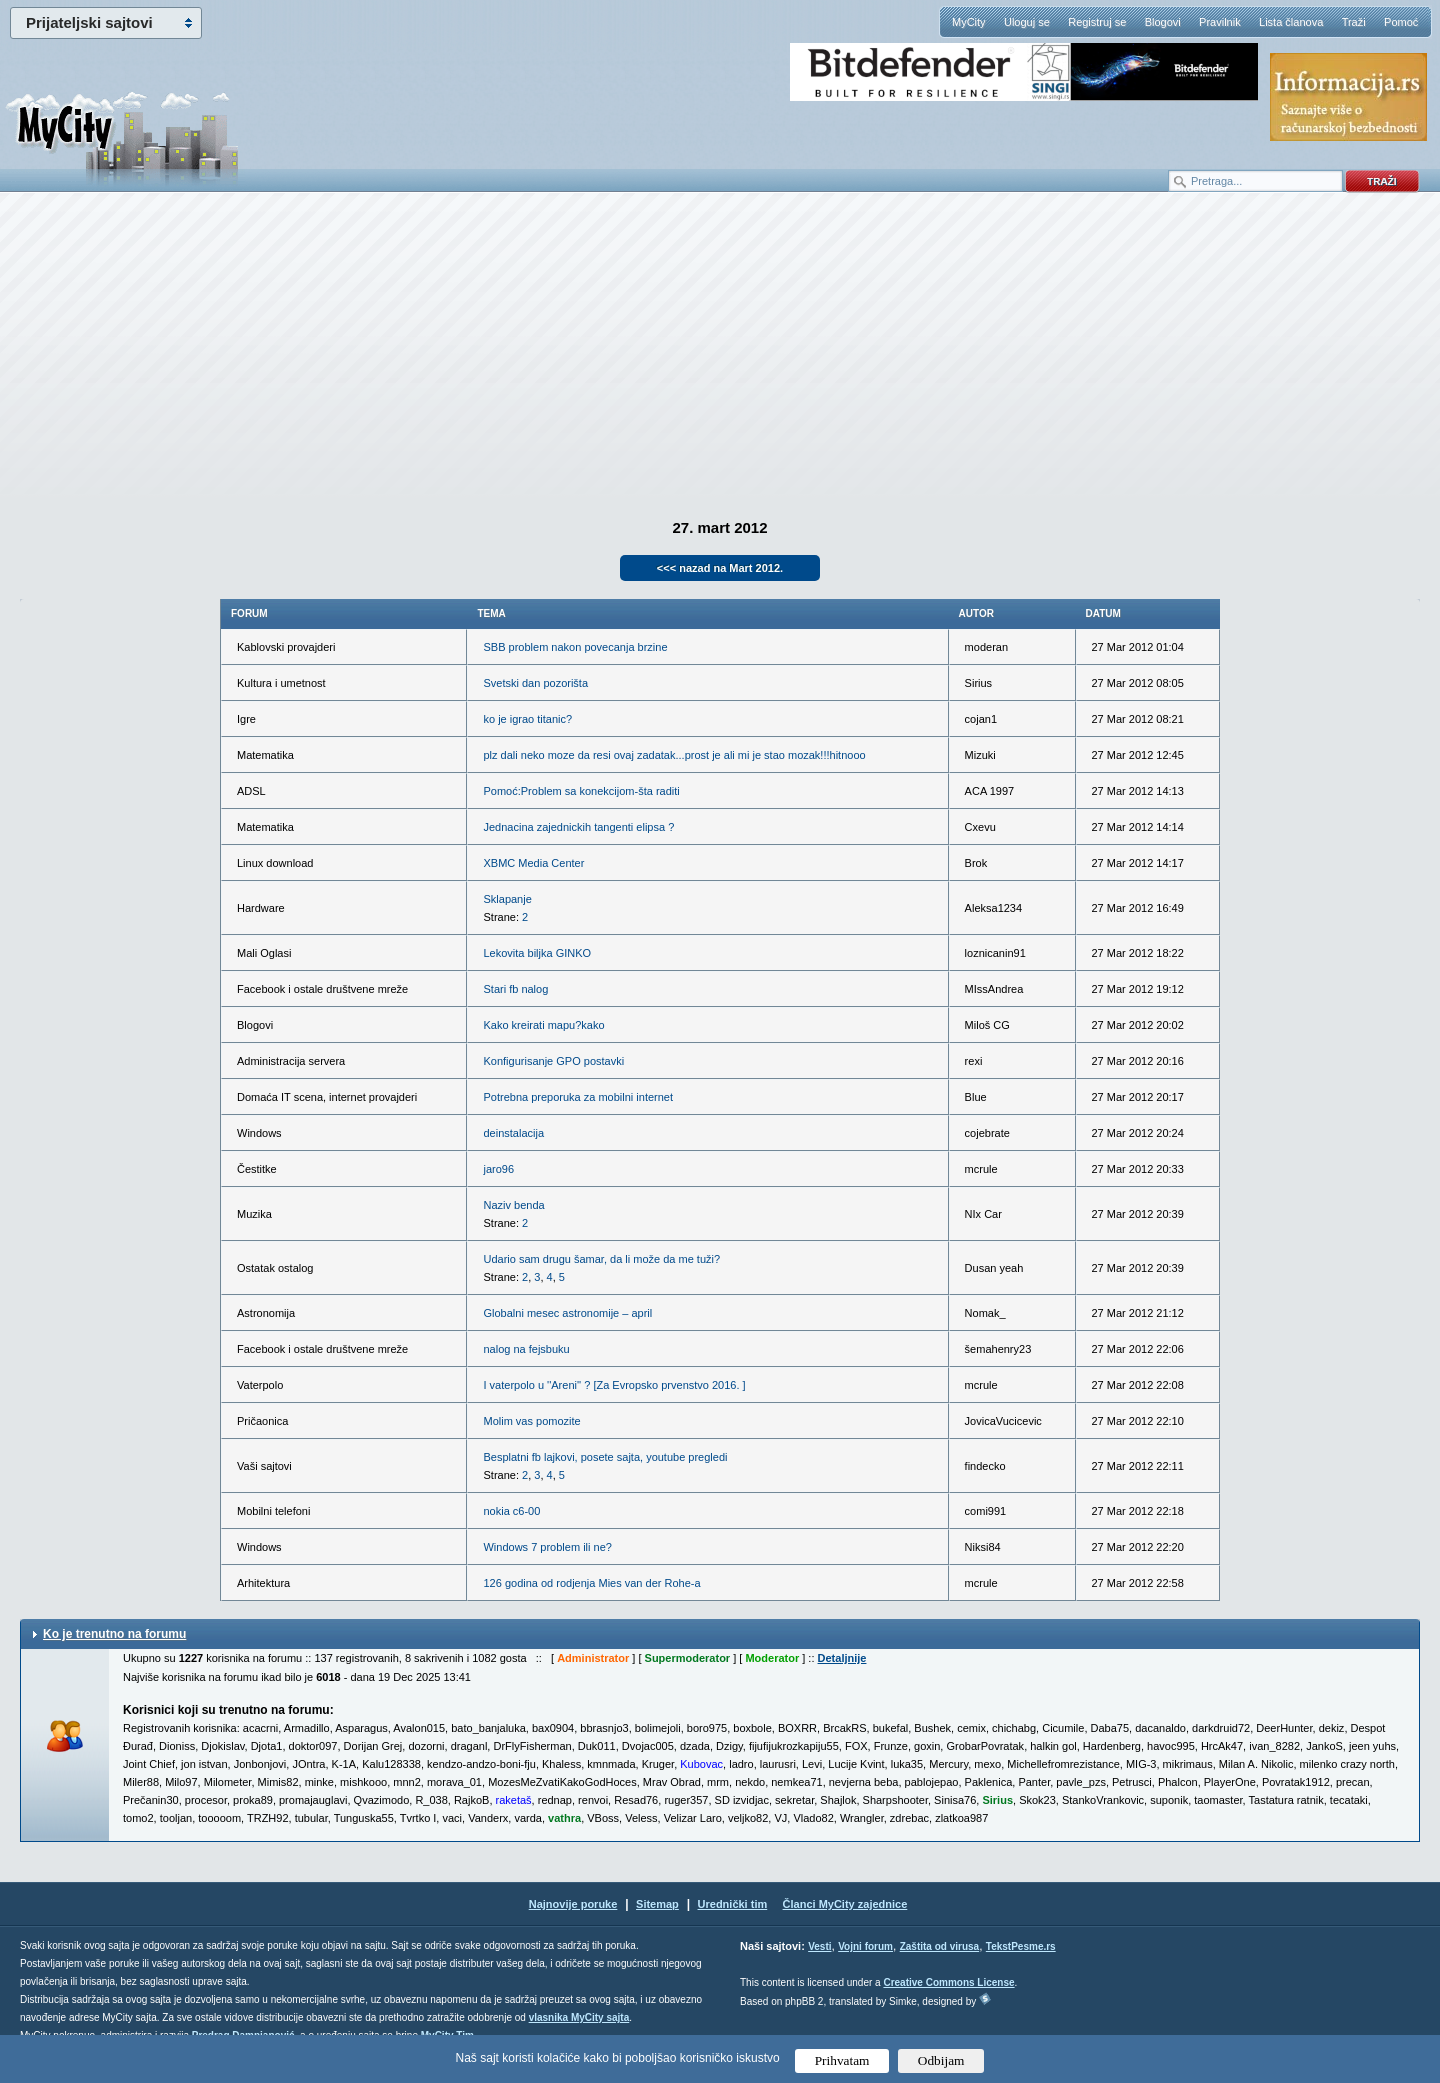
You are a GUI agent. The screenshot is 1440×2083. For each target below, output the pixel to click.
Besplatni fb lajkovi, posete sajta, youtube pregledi (605, 1457)
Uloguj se (1027, 22)
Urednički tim (733, 1904)
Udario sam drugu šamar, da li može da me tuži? (601, 1259)
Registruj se (1097, 22)
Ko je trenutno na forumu (114, 1634)
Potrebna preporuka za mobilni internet (578, 1097)
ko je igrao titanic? (527, 719)
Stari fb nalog (515, 989)
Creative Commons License (948, 1982)
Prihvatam (842, 2060)
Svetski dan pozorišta (535, 683)
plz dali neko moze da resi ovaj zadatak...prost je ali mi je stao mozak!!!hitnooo (674, 755)
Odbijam (941, 2060)
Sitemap (657, 1904)
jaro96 (498, 1169)
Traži (1354, 22)
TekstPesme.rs (1021, 1946)
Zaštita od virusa (939, 1946)
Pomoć (1401, 22)
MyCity (969, 22)
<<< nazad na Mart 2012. (720, 568)
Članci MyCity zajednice (845, 1904)
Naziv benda (513, 1205)
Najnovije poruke (573, 1904)
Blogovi (1163, 22)
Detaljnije (842, 1658)
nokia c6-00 (511, 1511)
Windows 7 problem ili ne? (547, 1547)
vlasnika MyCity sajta (579, 2017)
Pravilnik (1220, 22)
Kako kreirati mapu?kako (543, 1025)
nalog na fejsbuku (526, 1349)
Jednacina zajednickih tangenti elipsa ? (578, 827)
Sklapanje (507, 899)
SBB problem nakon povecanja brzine (575, 647)
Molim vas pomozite (531, 1421)
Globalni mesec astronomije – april (567, 1313)
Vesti (819, 1946)
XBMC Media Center (533, 863)
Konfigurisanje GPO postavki (553, 1061)
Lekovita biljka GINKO (537, 953)
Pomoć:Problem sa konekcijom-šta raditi (581, 791)
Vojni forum (865, 1946)
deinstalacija (513, 1133)
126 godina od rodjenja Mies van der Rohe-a (591, 1583)
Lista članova (1291, 22)
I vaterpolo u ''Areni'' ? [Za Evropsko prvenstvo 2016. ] (614, 1385)
